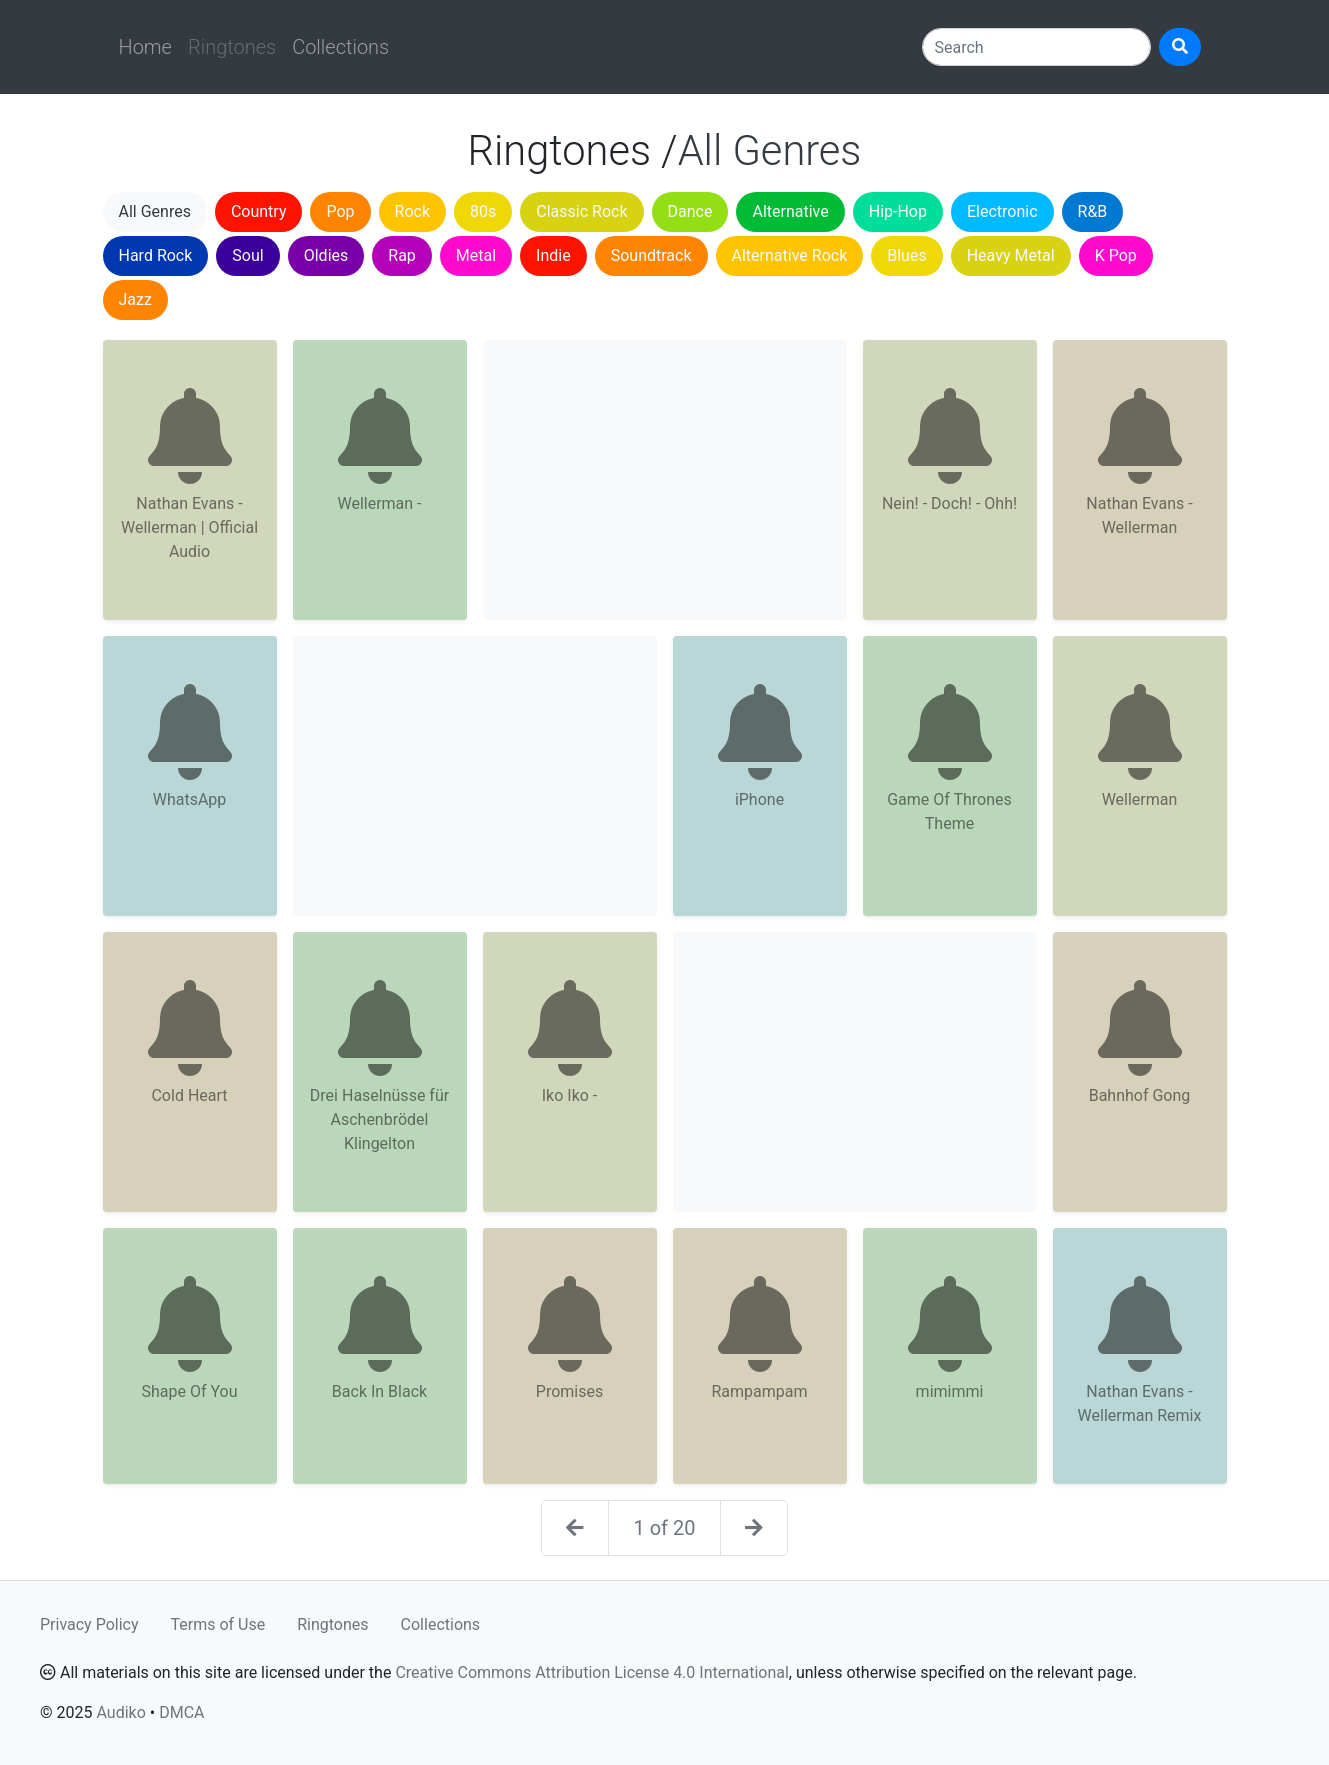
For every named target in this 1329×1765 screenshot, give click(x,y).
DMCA (181, 1712)
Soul (247, 255)
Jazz (135, 299)
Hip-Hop (898, 211)
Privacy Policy (89, 1624)
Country (259, 211)
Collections (340, 47)
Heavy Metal (1011, 255)
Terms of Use (218, 1624)
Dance (690, 211)
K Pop (1116, 255)
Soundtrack (651, 255)
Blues (906, 255)
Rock (412, 211)
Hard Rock (156, 255)
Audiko (120, 1712)
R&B (1093, 211)
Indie (553, 255)
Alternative (790, 211)
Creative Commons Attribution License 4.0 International (591, 1672)
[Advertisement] (665, 480)
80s (483, 211)
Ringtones (332, 1624)
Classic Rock (581, 211)
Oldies (326, 255)
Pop (340, 211)
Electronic (1002, 211)
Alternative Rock (790, 255)
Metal (476, 255)
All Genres (155, 211)
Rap (402, 255)
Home (145, 47)
